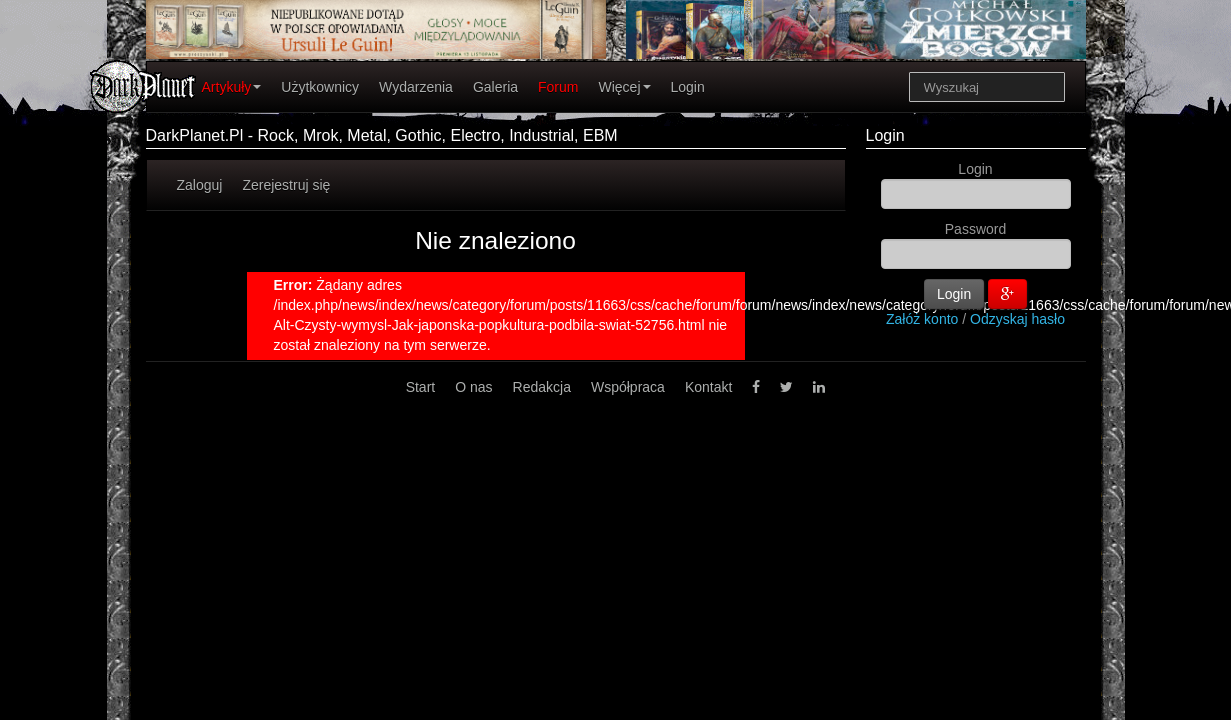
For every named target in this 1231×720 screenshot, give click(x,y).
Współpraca (628, 387)
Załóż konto (922, 319)
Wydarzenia (416, 87)
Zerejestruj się (286, 185)
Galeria (495, 87)
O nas (473, 387)
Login (688, 87)
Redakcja (542, 387)
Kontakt (708, 387)
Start (421, 387)
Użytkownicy (320, 87)
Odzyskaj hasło (1017, 319)
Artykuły (232, 87)
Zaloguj (200, 185)
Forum (558, 87)
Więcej (624, 87)
